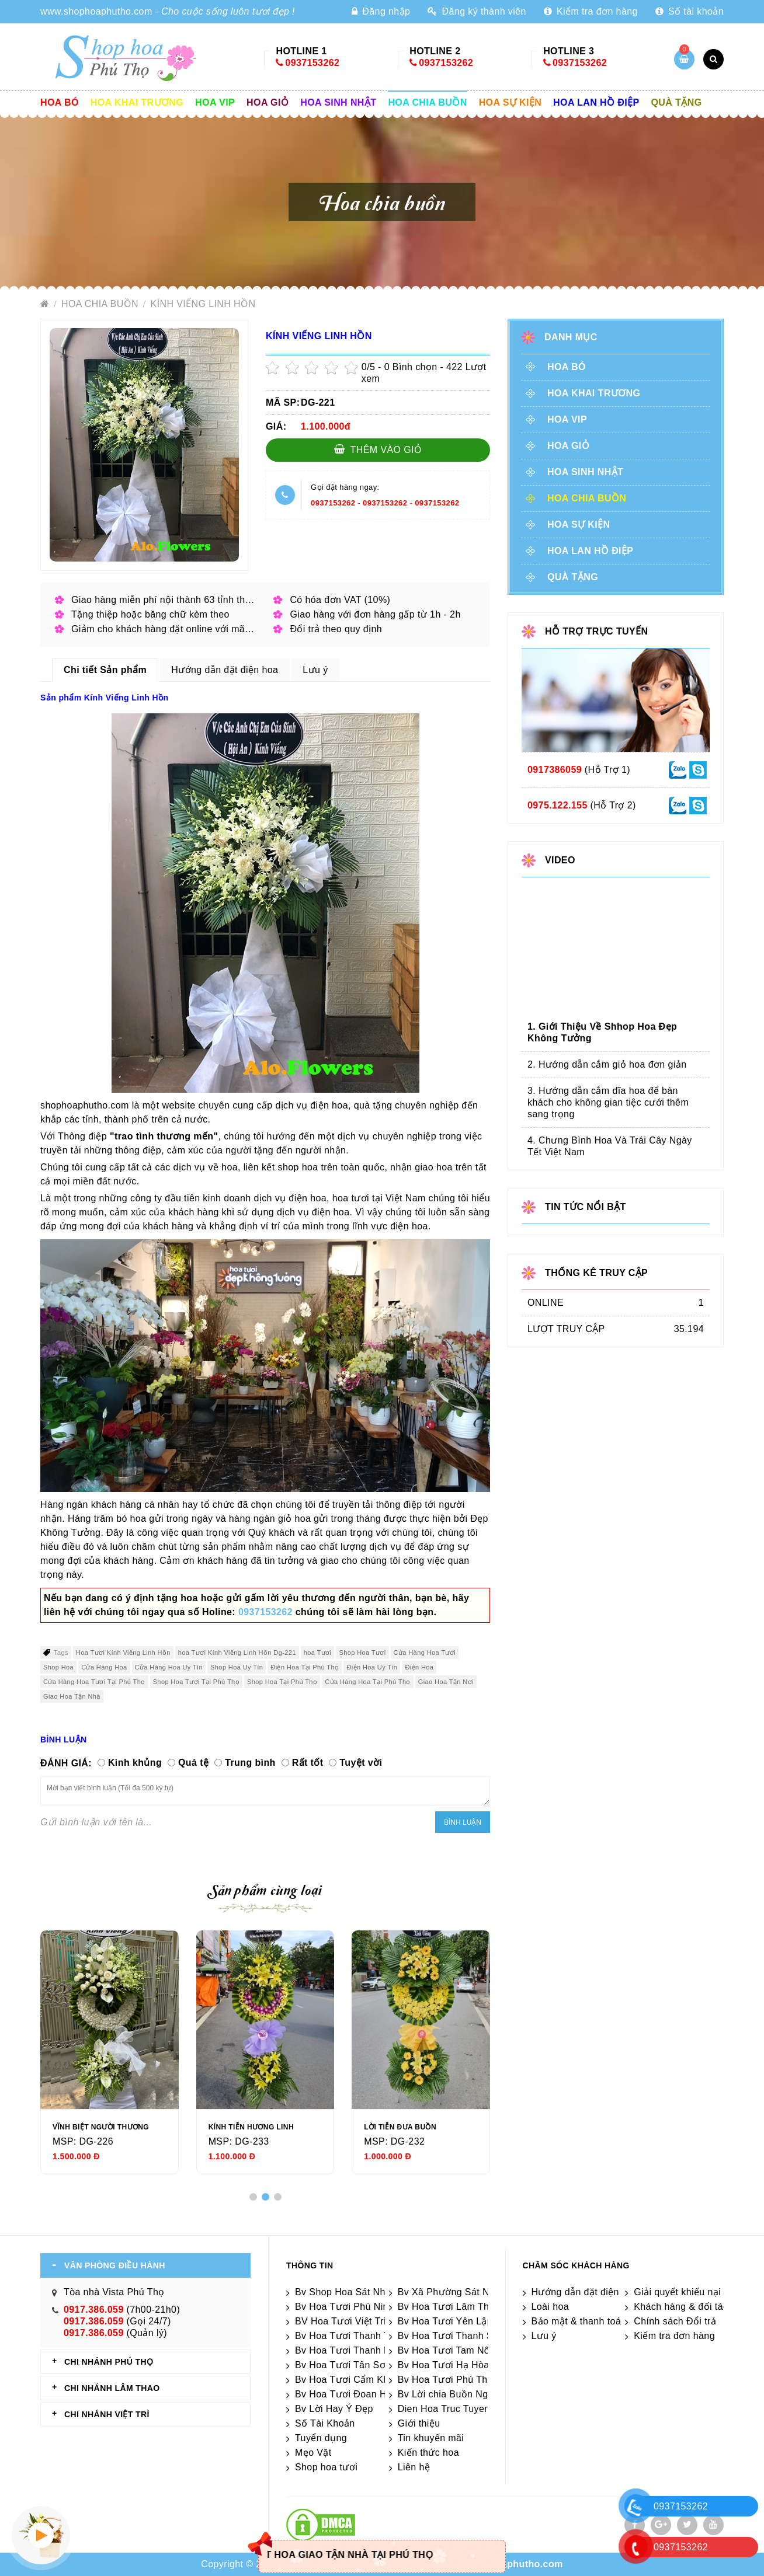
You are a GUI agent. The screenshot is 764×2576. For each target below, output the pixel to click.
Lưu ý (544, 2336)
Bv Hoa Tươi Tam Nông (449, 2350)
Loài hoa (550, 2307)
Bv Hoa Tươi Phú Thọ (446, 2380)
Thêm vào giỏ (378, 449)
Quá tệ (193, 1763)
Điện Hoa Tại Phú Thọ (304, 1667)
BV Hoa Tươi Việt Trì (341, 2321)
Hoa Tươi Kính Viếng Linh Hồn (123, 1652)
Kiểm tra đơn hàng (591, 11)
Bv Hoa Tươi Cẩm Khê (344, 2380)
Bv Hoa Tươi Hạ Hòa (443, 2365)
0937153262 (312, 63)
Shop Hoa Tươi (362, 1652)
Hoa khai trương (137, 102)
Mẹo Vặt (313, 2453)
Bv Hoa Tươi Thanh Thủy (350, 2336)
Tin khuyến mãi (431, 2438)
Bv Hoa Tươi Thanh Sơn (451, 2336)
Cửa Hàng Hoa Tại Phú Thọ (368, 1681)
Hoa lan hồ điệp (596, 102)
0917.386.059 (94, 2309)
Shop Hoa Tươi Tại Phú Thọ (196, 1681)
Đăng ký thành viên (477, 11)
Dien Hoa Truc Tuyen (444, 2409)
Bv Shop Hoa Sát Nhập (346, 2292)
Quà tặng (676, 102)
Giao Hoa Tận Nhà (71, 1696)
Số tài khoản (689, 11)
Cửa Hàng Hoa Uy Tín (169, 1667)
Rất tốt (308, 1763)
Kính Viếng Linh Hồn (203, 304)
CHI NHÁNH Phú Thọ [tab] (108, 2361)
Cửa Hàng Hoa (104, 1667)
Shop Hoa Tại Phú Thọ (282, 1681)
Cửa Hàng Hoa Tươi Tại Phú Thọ (94, 1681)
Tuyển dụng (321, 2438)
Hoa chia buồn (427, 102)
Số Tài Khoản (325, 2423)
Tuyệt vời (360, 1763)
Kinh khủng (135, 1763)
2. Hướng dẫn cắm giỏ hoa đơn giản (606, 1064)
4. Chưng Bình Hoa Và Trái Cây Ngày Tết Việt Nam (609, 1146)
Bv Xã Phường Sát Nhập (452, 2292)
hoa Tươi (318, 1652)
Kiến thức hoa (428, 2453)
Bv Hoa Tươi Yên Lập (445, 2321)
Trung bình (250, 1763)
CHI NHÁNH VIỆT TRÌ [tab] (107, 2414)
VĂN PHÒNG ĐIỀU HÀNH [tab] (114, 2265)
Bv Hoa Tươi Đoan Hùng (349, 2394)
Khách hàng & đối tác (681, 2307)
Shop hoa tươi (326, 2467)
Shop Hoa (58, 1667)
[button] (253, 2197)
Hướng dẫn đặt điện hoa (585, 2292)
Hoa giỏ (267, 102)
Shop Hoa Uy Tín (236, 1667)
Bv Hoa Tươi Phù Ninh (344, 2307)
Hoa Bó (59, 102)
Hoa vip (215, 102)
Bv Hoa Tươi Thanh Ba (345, 2350)
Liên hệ (414, 2467)
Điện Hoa (419, 1667)
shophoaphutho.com (515, 2564)
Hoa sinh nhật (338, 102)
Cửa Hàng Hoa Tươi (425, 1652)
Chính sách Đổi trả (675, 2321)
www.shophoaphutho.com (96, 11)
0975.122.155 (557, 805)
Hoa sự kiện (510, 102)
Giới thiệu (419, 2423)
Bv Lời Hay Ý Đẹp (334, 2409)
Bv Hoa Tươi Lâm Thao (449, 2307)
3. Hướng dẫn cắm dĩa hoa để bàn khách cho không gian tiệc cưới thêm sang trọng (608, 1102)
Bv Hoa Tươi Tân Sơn (343, 2365)
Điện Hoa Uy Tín (371, 1667)
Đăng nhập (381, 11)
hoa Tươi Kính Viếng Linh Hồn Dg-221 (237, 1652)
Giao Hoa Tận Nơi (446, 1681)
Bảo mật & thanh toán (579, 2321)
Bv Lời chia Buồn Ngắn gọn (458, 2394)
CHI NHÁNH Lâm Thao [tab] (112, 2388)
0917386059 (554, 770)
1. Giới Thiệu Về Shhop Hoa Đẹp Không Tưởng (602, 1032)
